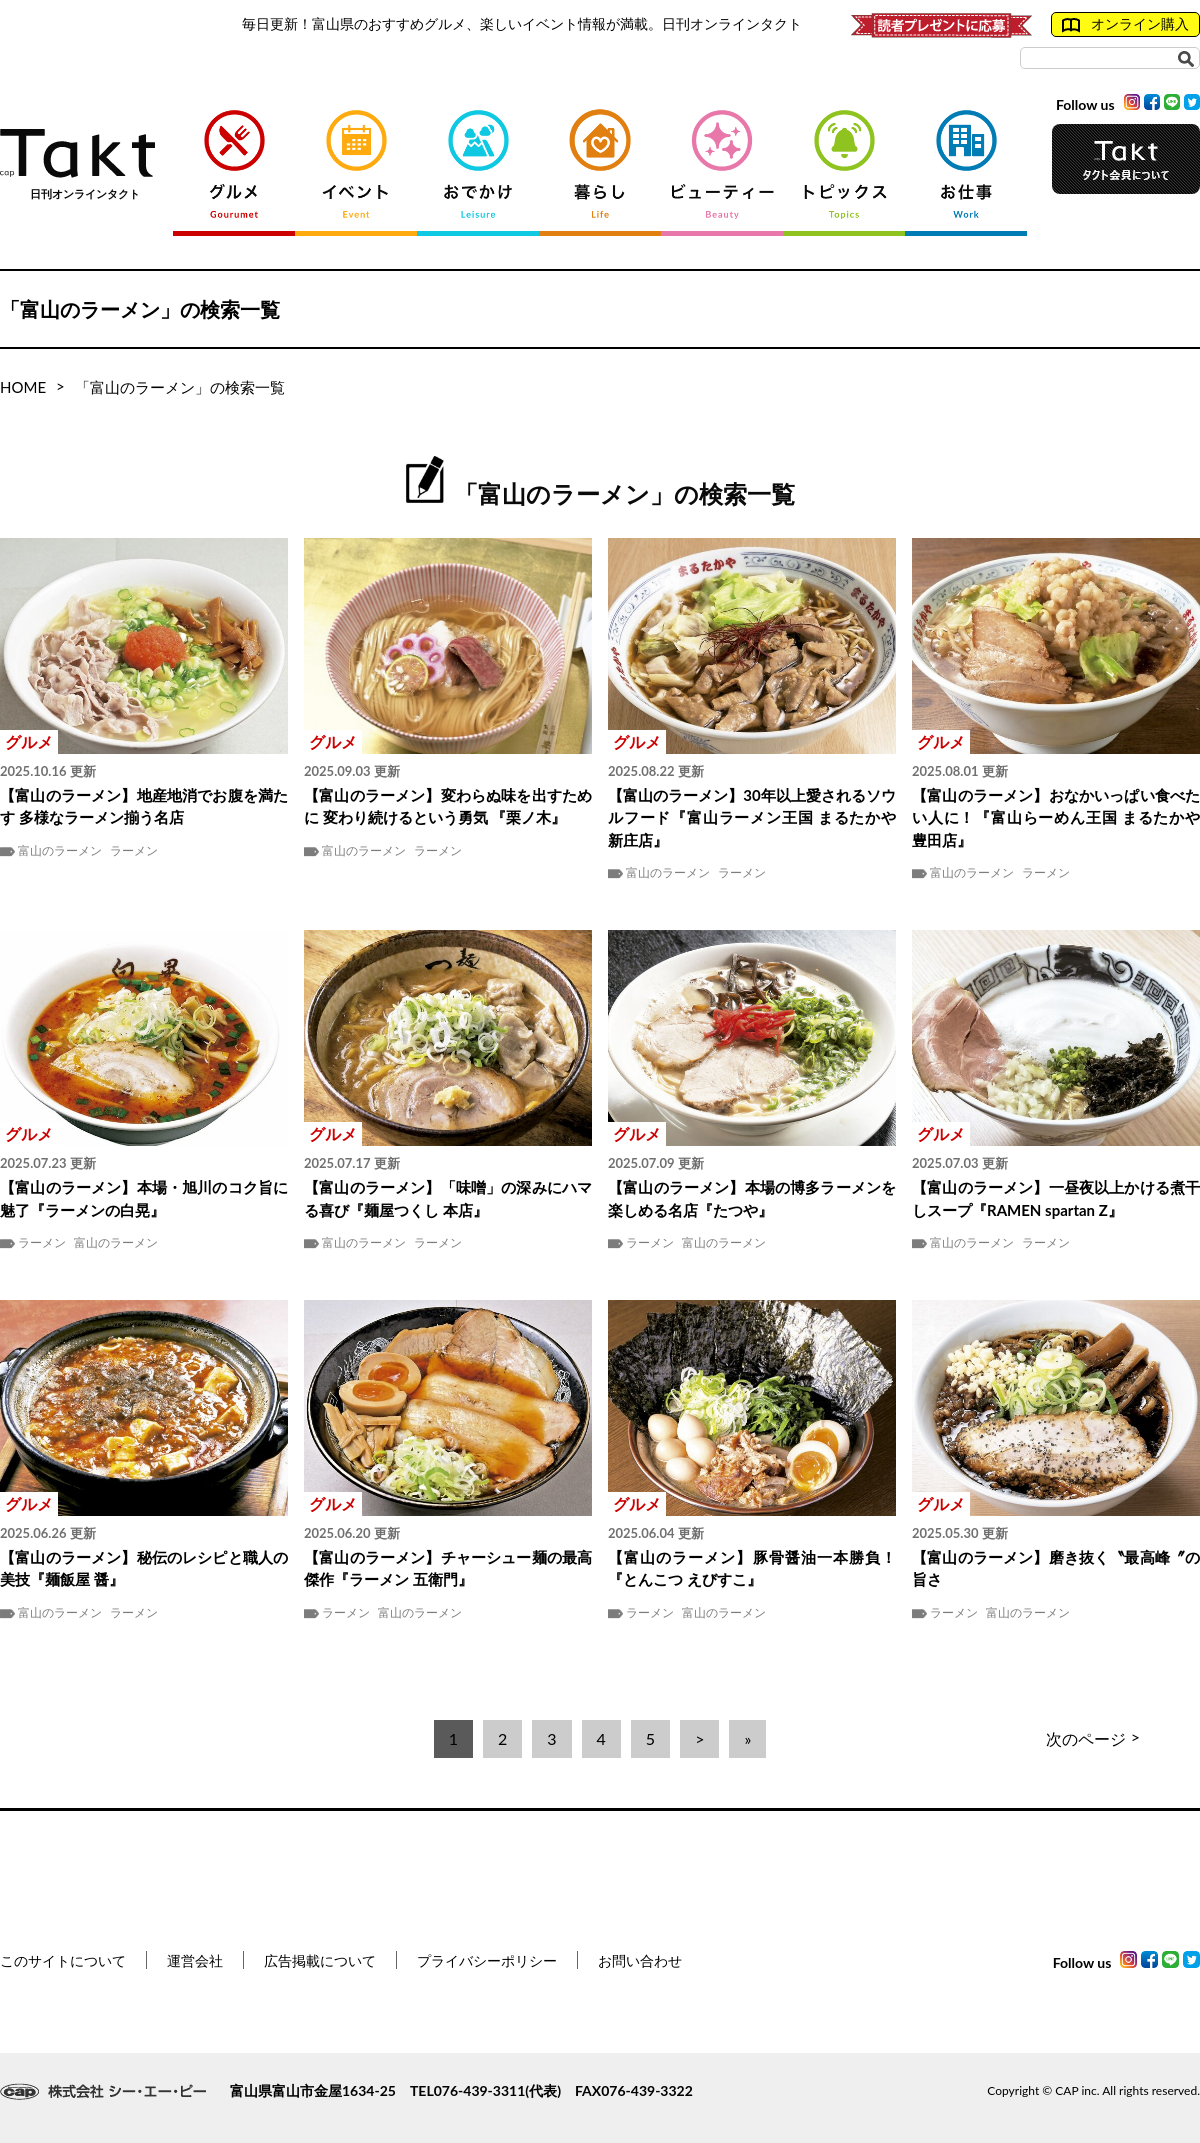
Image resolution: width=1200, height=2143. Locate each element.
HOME (23, 387)
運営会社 (195, 1960)
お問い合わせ (640, 1960)
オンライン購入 (1125, 24)
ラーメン (134, 851)
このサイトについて (63, 1960)
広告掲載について (320, 1960)
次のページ (1093, 1738)
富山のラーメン (60, 851)
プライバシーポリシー (487, 1960)
